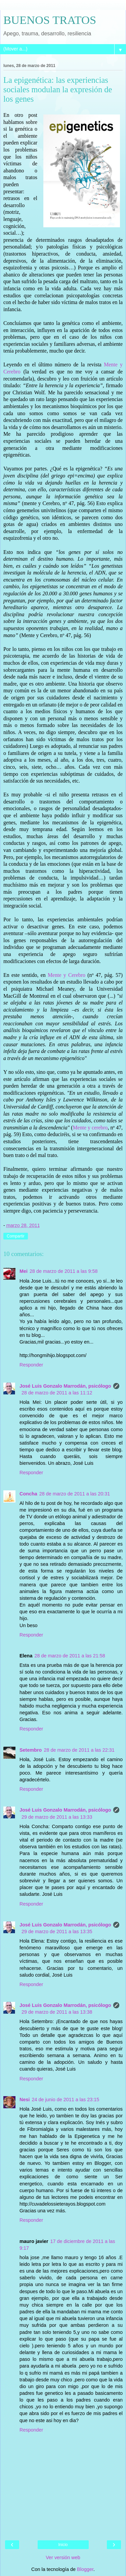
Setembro (30, 1750)
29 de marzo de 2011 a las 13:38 (57, 2012)
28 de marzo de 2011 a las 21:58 (69, 1655)
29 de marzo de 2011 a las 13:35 (57, 1931)
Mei (23, 1271)
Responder (31, 1364)
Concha (28, 1493)
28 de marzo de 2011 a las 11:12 (57, 1392)
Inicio (63, 2544)
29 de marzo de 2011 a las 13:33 (57, 1817)
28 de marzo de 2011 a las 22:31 (79, 1750)
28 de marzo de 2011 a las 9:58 (63, 1271)
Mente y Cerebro (66, 975)
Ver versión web (63, 2557)
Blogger (85, 2569)
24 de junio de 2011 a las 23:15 (65, 2099)
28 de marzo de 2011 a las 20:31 (74, 1493)
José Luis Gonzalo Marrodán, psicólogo (65, 1386)
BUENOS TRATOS (49, 19)
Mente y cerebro (90, 1127)
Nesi (24, 2099)
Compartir (16, 1236)
